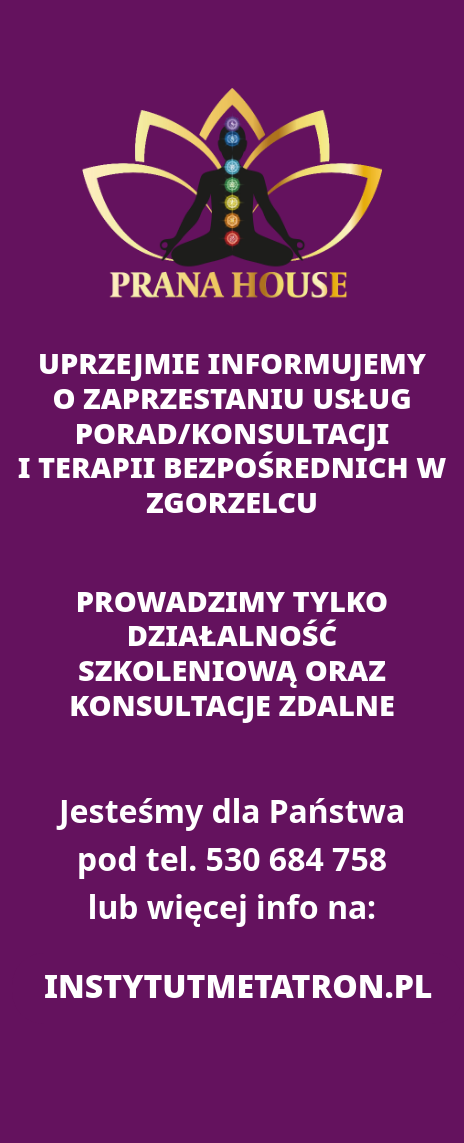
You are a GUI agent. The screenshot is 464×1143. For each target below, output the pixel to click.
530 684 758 (296, 858)
